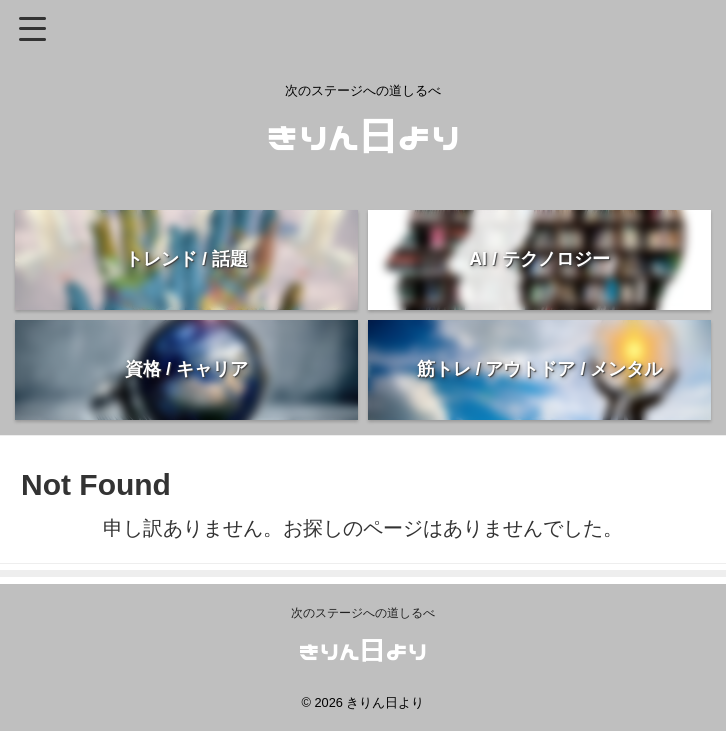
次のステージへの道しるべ (363, 613)
